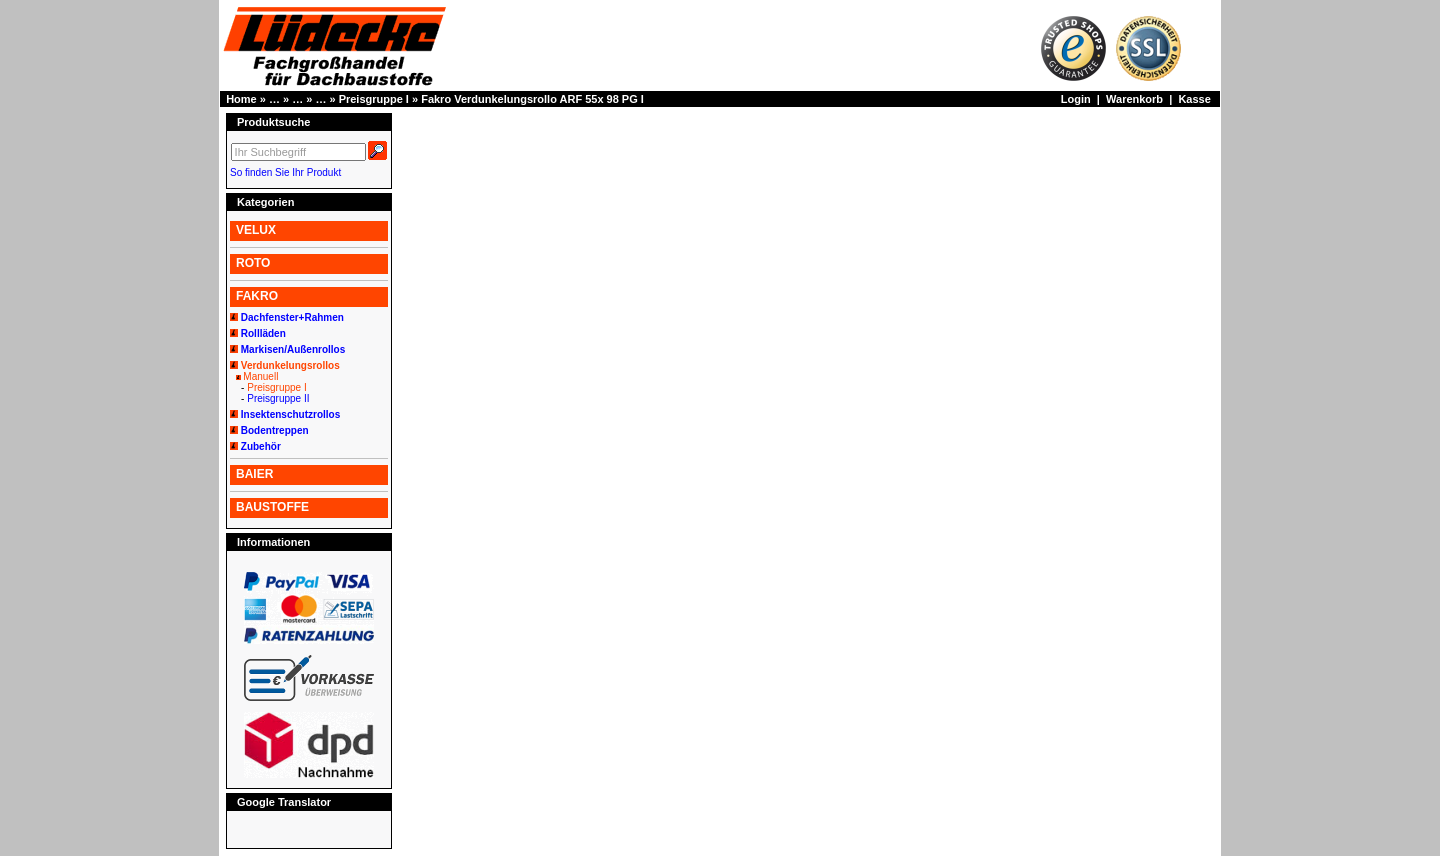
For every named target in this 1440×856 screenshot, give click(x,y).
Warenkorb (1134, 99)
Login (1076, 99)
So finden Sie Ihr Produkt (285, 172)
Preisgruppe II (278, 398)
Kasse (1194, 99)
